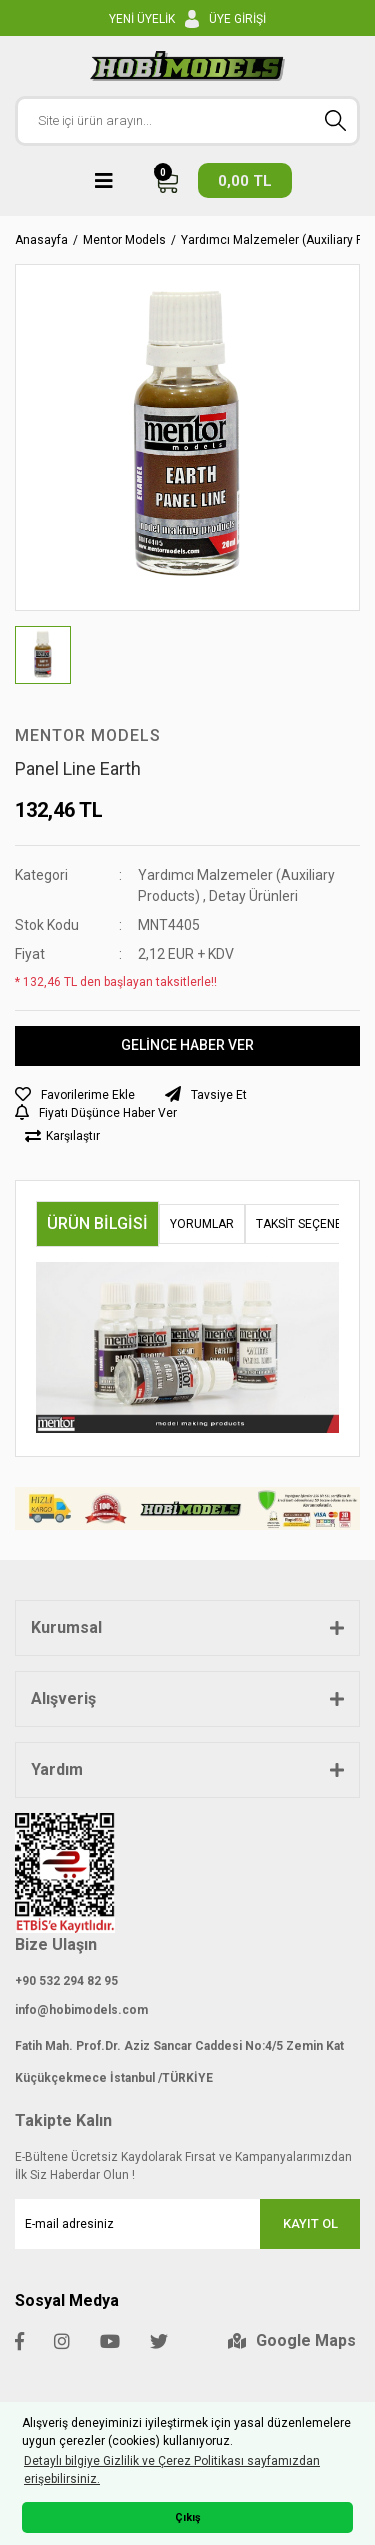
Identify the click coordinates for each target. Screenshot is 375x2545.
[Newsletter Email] (187, 2224)
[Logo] (187, 66)
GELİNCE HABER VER (187, 1045)
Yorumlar (202, 1224)
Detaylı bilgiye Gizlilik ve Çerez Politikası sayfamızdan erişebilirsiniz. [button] (172, 2470)
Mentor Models (88, 735)
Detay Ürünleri (253, 896)
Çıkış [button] (188, 2517)
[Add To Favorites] (75, 1095)
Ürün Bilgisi (97, 1223)
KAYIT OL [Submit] (310, 2223)
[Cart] (223, 180)
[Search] (187, 121)
